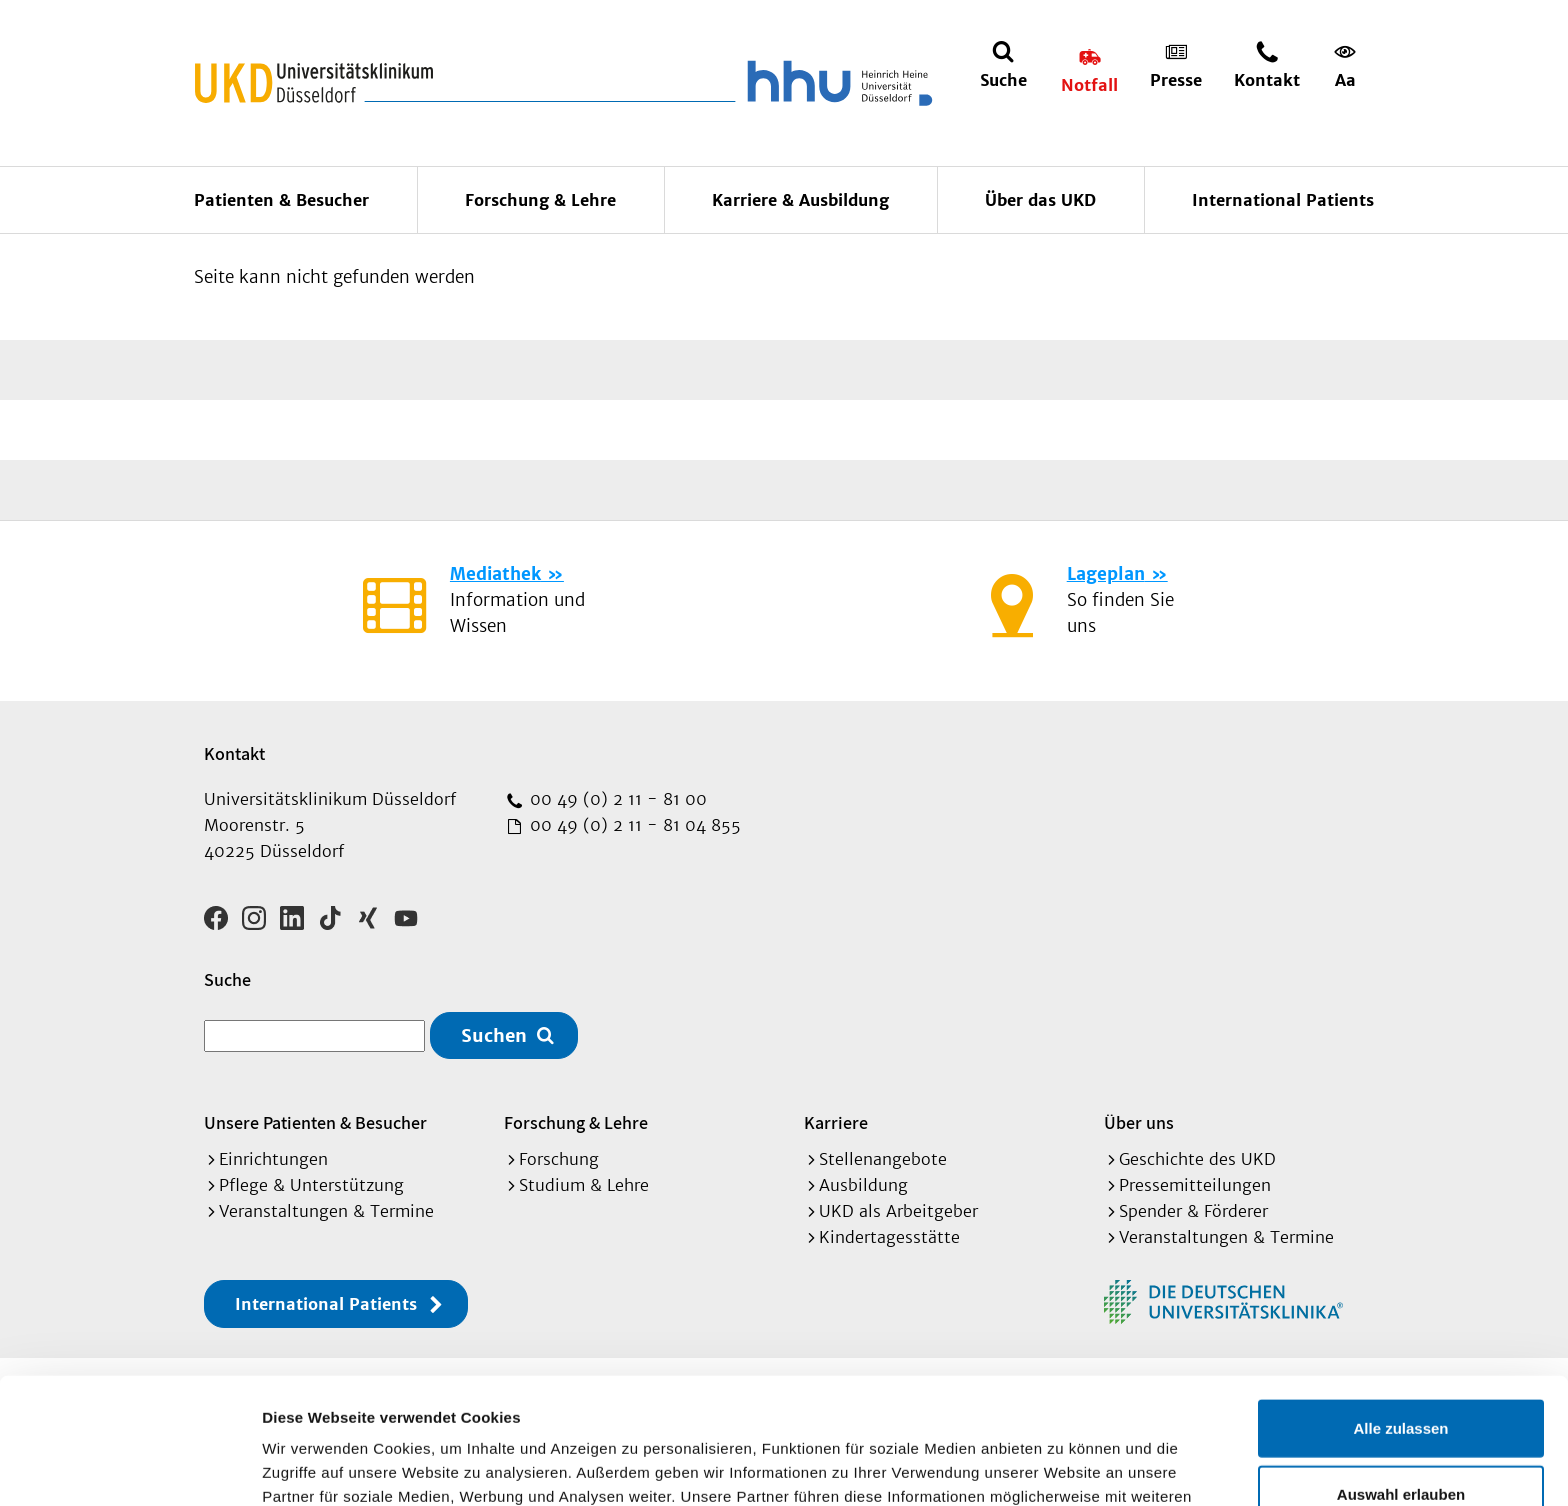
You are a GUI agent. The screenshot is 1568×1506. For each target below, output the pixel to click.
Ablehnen (1401, 1440)
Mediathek (495, 574)
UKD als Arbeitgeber (898, 1211)
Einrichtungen (273, 1159)
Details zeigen (1063, 1466)
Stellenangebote (883, 1159)
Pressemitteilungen (1195, 1185)
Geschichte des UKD (1197, 1159)
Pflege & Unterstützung (311, 1185)
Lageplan (1106, 574)
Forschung (559, 1159)
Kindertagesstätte (889, 1237)
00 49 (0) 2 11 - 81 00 (616, 799)
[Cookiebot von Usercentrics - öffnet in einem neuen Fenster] (129, 1467)
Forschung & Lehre (540, 200)
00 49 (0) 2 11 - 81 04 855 (633, 825)
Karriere (836, 1122)
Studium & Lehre (584, 1185)
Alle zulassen (1400, 1309)
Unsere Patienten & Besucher (315, 1122)
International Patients (1283, 200)
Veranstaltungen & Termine (326, 1211)
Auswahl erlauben (1401, 1375)
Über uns (1139, 1122)
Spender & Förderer (1193, 1211)
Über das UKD (1040, 200)
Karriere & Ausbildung (800, 200)
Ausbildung (863, 1185)
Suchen (494, 1035)
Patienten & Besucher (281, 200)
